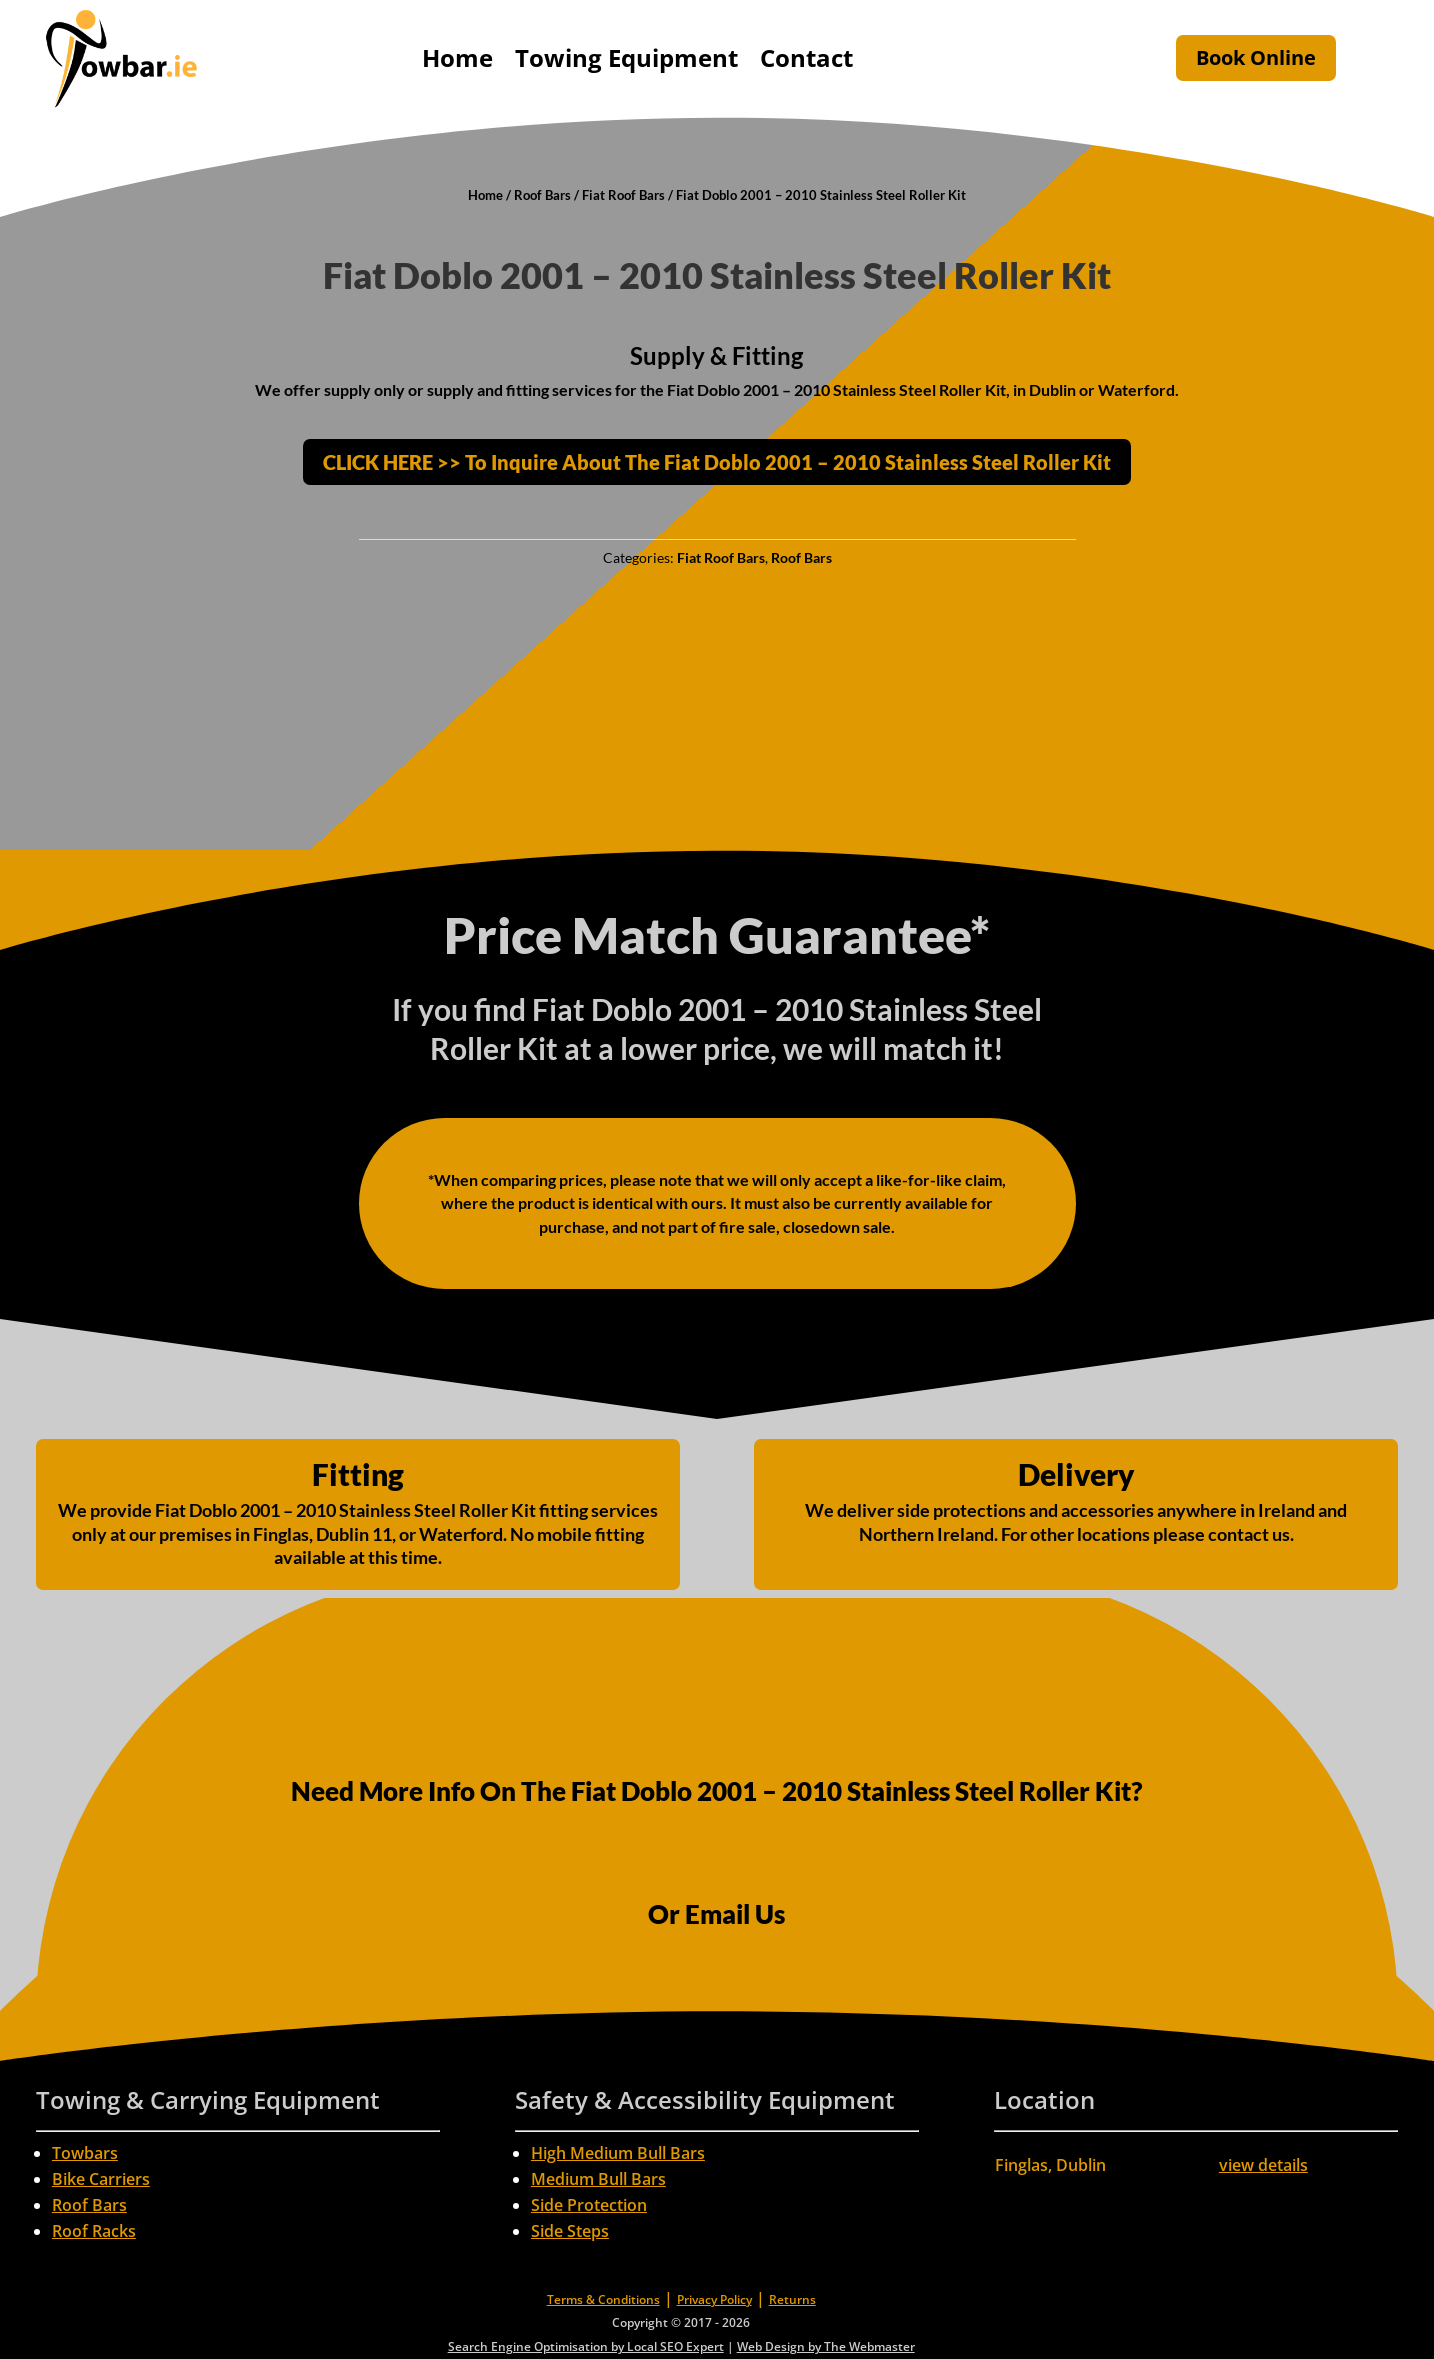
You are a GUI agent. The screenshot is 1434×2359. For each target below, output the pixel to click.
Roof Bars (542, 195)
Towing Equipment (626, 57)
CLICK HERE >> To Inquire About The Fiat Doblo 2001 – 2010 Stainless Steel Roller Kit (717, 462)
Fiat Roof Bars (623, 195)
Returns (792, 2299)
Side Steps (570, 2231)
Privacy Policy (714, 2299)
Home (457, 57)
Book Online (1256, 57)
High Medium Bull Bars (618, 2153)
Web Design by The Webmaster (826, 2346)
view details (1263, 2165)
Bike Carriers (101, 2179)
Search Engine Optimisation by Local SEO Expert (586, 2346)
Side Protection (589, 2205)
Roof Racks (94, 2231)
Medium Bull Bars (598, 2179)
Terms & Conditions (603, 2299)
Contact (806, 57)
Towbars (85, 2153)
